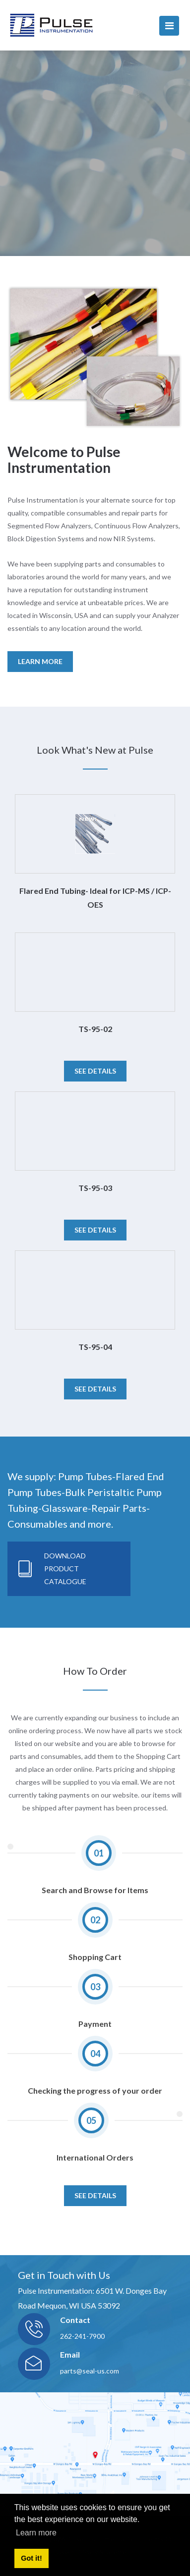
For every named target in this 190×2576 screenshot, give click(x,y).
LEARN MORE (40, 661)
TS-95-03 (95, 1187)
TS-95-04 (95, 1346)
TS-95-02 (95, 1028)
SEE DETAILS (95, 2195)
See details (95, 1071)
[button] (12, 1101)
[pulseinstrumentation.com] (51, 24)
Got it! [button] (31, 2558)
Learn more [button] (36, 2532)
